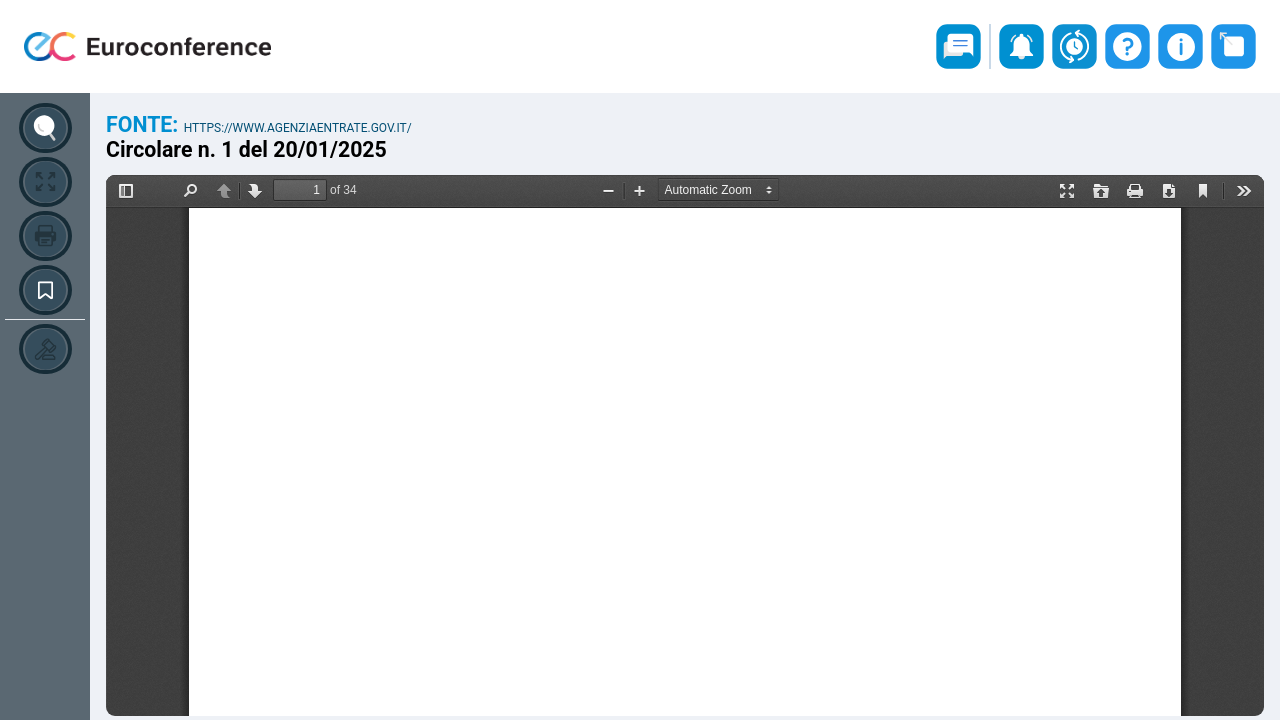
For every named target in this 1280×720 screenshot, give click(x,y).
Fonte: (145, 124)
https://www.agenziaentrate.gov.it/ (298, 128)
